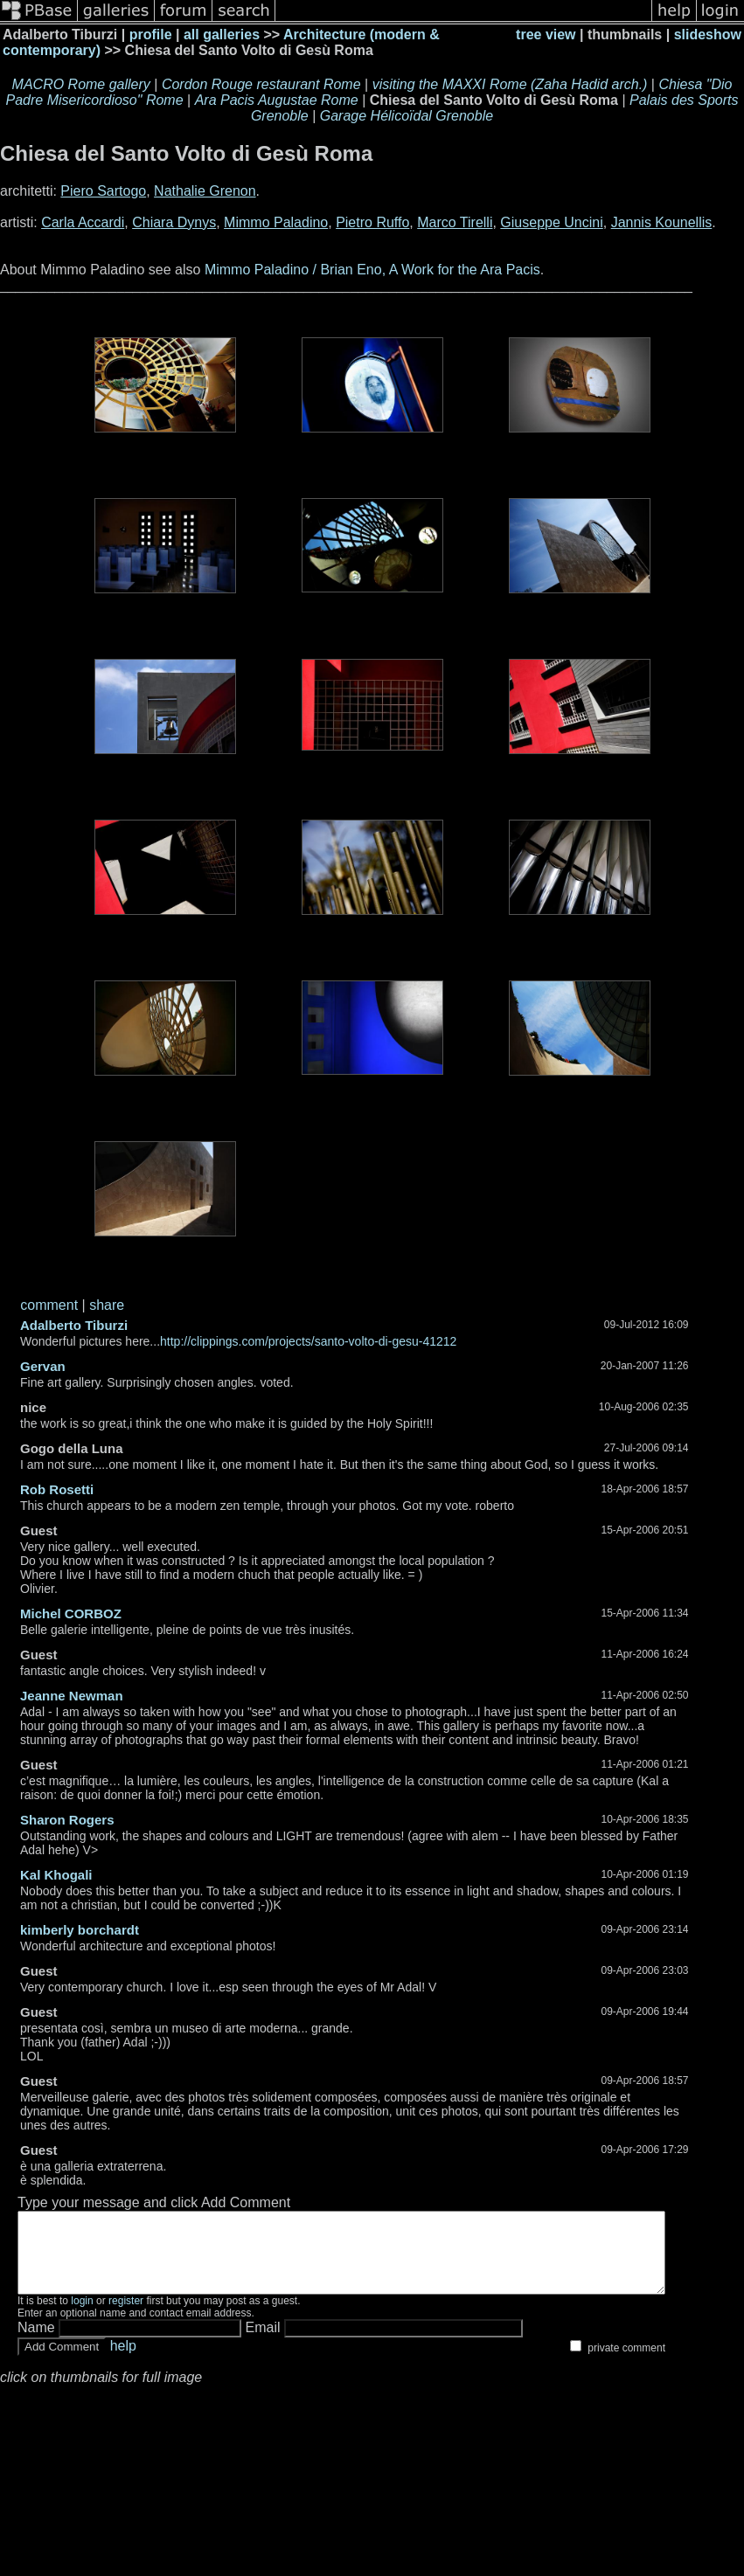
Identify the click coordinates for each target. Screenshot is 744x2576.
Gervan (43, 1366)
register (125, 2316)
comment (49, 1305)
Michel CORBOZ (71, 1613)
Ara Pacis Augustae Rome (276, 100)
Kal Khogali (56, 1874)
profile (150, 34)
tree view (545, 34)
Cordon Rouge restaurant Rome (261, 84)
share (106, 1305)
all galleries (222, 34)
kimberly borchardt (79, 1929)
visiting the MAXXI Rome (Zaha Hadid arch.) (510, 84)
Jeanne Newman (71, 1695)
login (82, 2316)
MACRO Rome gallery (81, 84)
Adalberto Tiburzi (74, 1325)
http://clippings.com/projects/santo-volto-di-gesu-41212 (308, 1341)
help (123, 2361)
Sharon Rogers (67, 1819)
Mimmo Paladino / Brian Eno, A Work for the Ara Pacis (372, 269)
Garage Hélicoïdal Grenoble (406, 115)
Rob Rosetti (57, 1489)
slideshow (707, 34)
